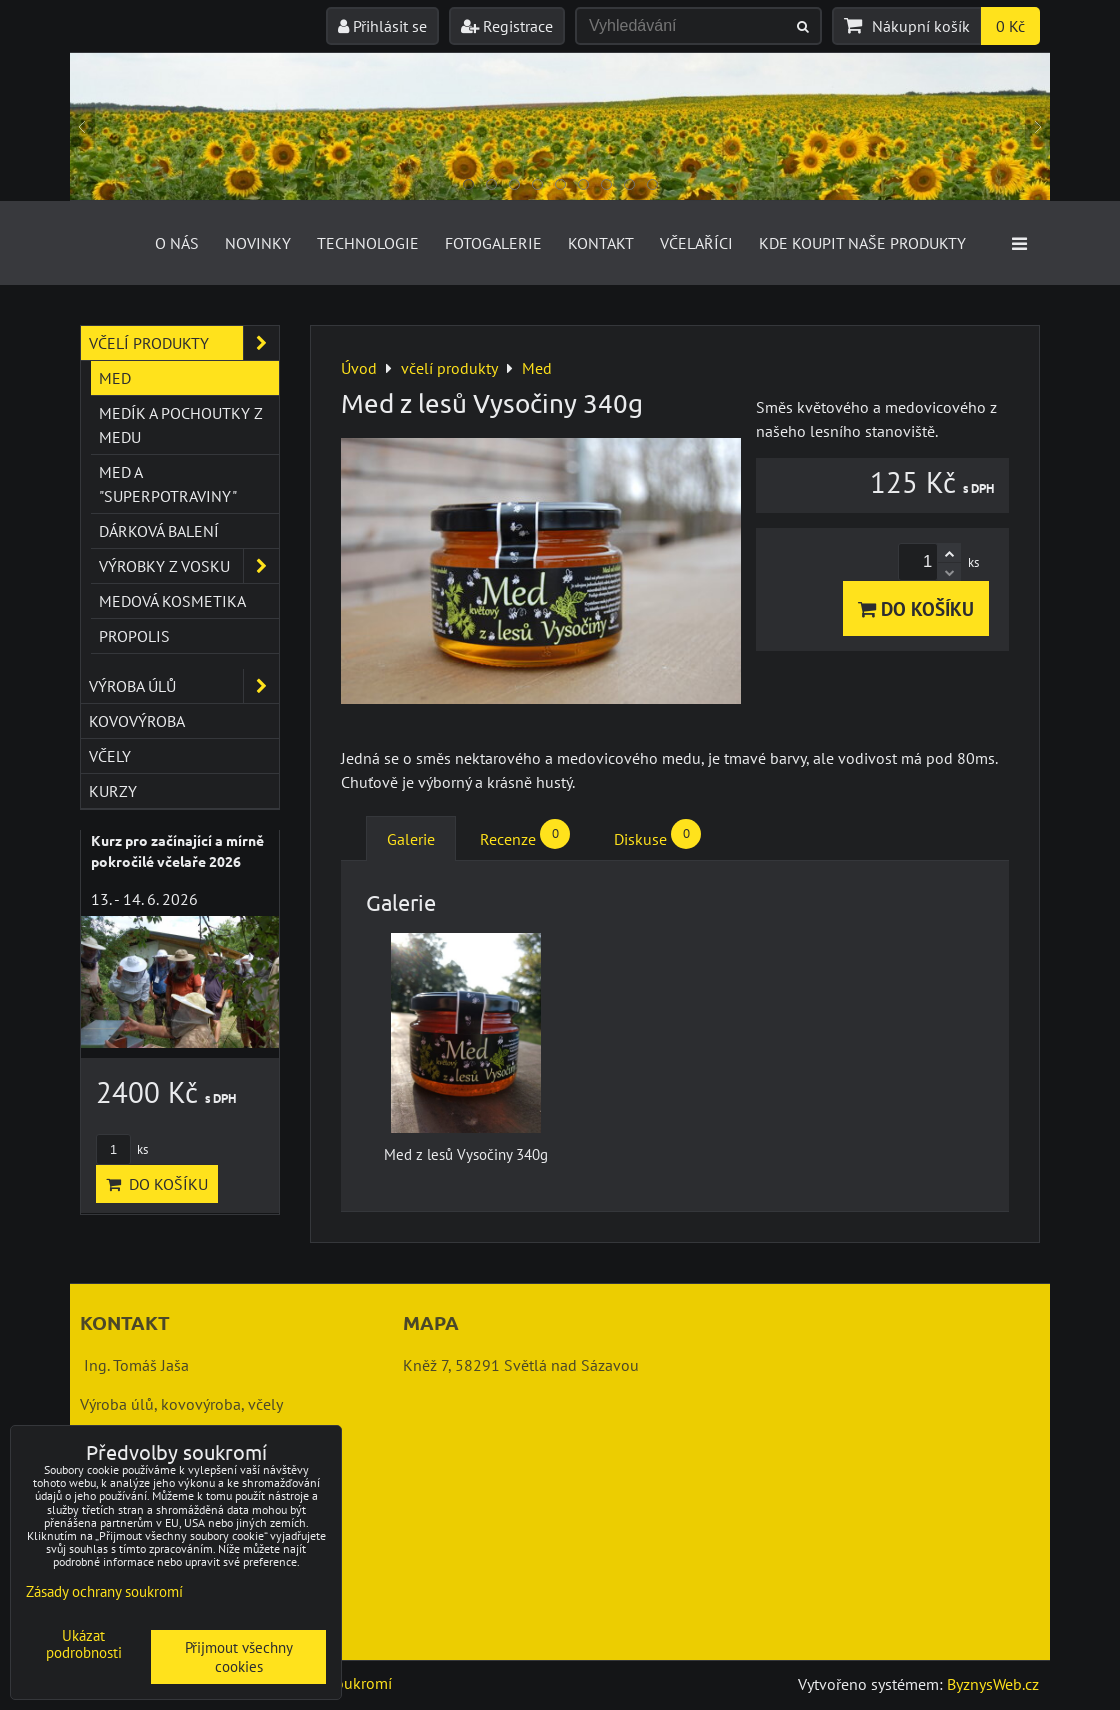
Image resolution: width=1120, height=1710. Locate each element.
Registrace (507, 26)
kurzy (113, 791)
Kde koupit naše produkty (862, 243)
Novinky (258, 243)
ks (122, 1149)
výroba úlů (184, 686)
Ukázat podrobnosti (84, 1644)
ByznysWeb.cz (993, 1684)
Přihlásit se (382, 26)
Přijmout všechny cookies (239, 1657)
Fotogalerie (493, 243)
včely (110, 756)
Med (115, 378)
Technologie (368, 243)
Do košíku (916, 608)
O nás (177, 243)
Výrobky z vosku (189, 566)
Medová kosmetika (172, 601)
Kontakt (601, 243)
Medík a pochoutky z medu (181, 425)
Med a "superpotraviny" (168, 484)
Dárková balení (159, 531)
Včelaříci (696, 243)
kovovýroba (137, 721)
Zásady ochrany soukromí (104, 1591)
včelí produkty (184, 343)
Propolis (134, 636)
